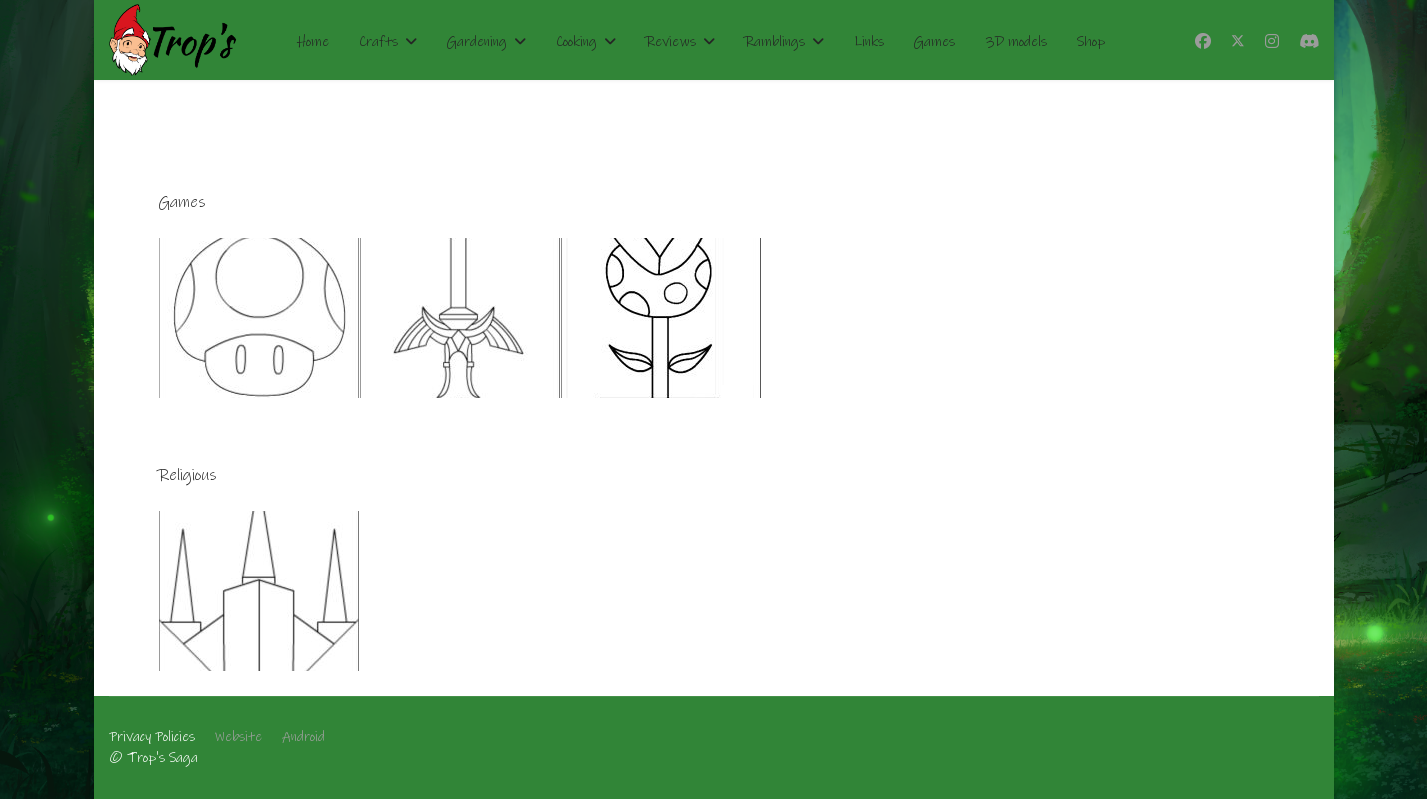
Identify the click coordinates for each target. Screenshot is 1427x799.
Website (238, 737)
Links (869, 42)
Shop (1091, 42)
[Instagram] (1272, 42)
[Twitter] (1238, 42)
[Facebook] (1203, 42)
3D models (1016, 42)
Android (303, 737)
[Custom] (1309, 42)
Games (934, 42)
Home (313, 42)
